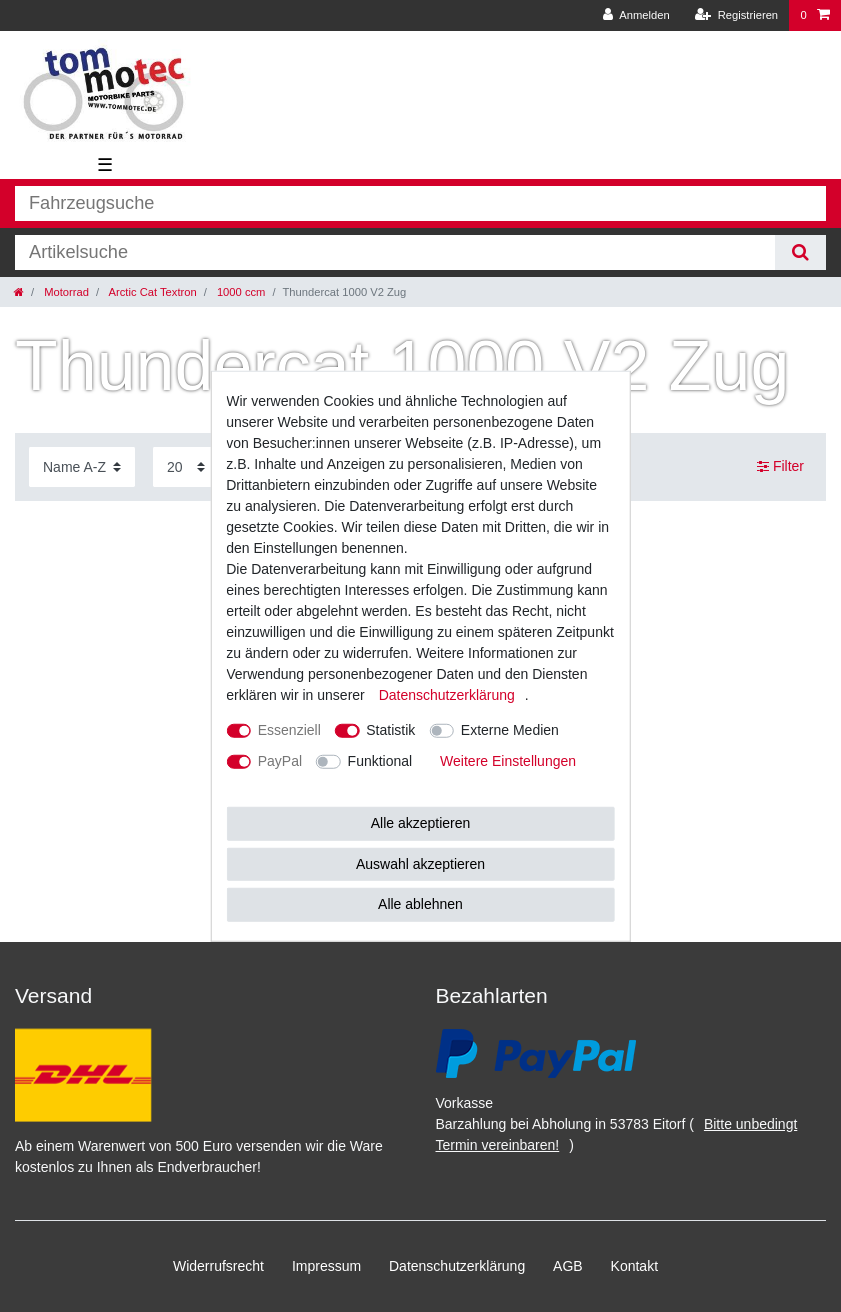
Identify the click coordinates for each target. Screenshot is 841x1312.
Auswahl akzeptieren (420, 863)
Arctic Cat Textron (151, 292)
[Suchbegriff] (395, 252)
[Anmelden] (636, 15)
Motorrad (65, 292)
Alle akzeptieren (421, 823)
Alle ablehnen (420, 904)
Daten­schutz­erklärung (457, 1266)
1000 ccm (240, 292)
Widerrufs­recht (218, 1266)
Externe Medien (510, 730)
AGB (568, 1266)
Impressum (326, 1266)
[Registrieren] (736, 15)
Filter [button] (780, 467)
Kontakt (634, 1266)
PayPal (280, 761)
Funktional (380, 761)
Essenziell (289, 730)
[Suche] (800, 252)
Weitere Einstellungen (508, 761)
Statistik (390, 730)
